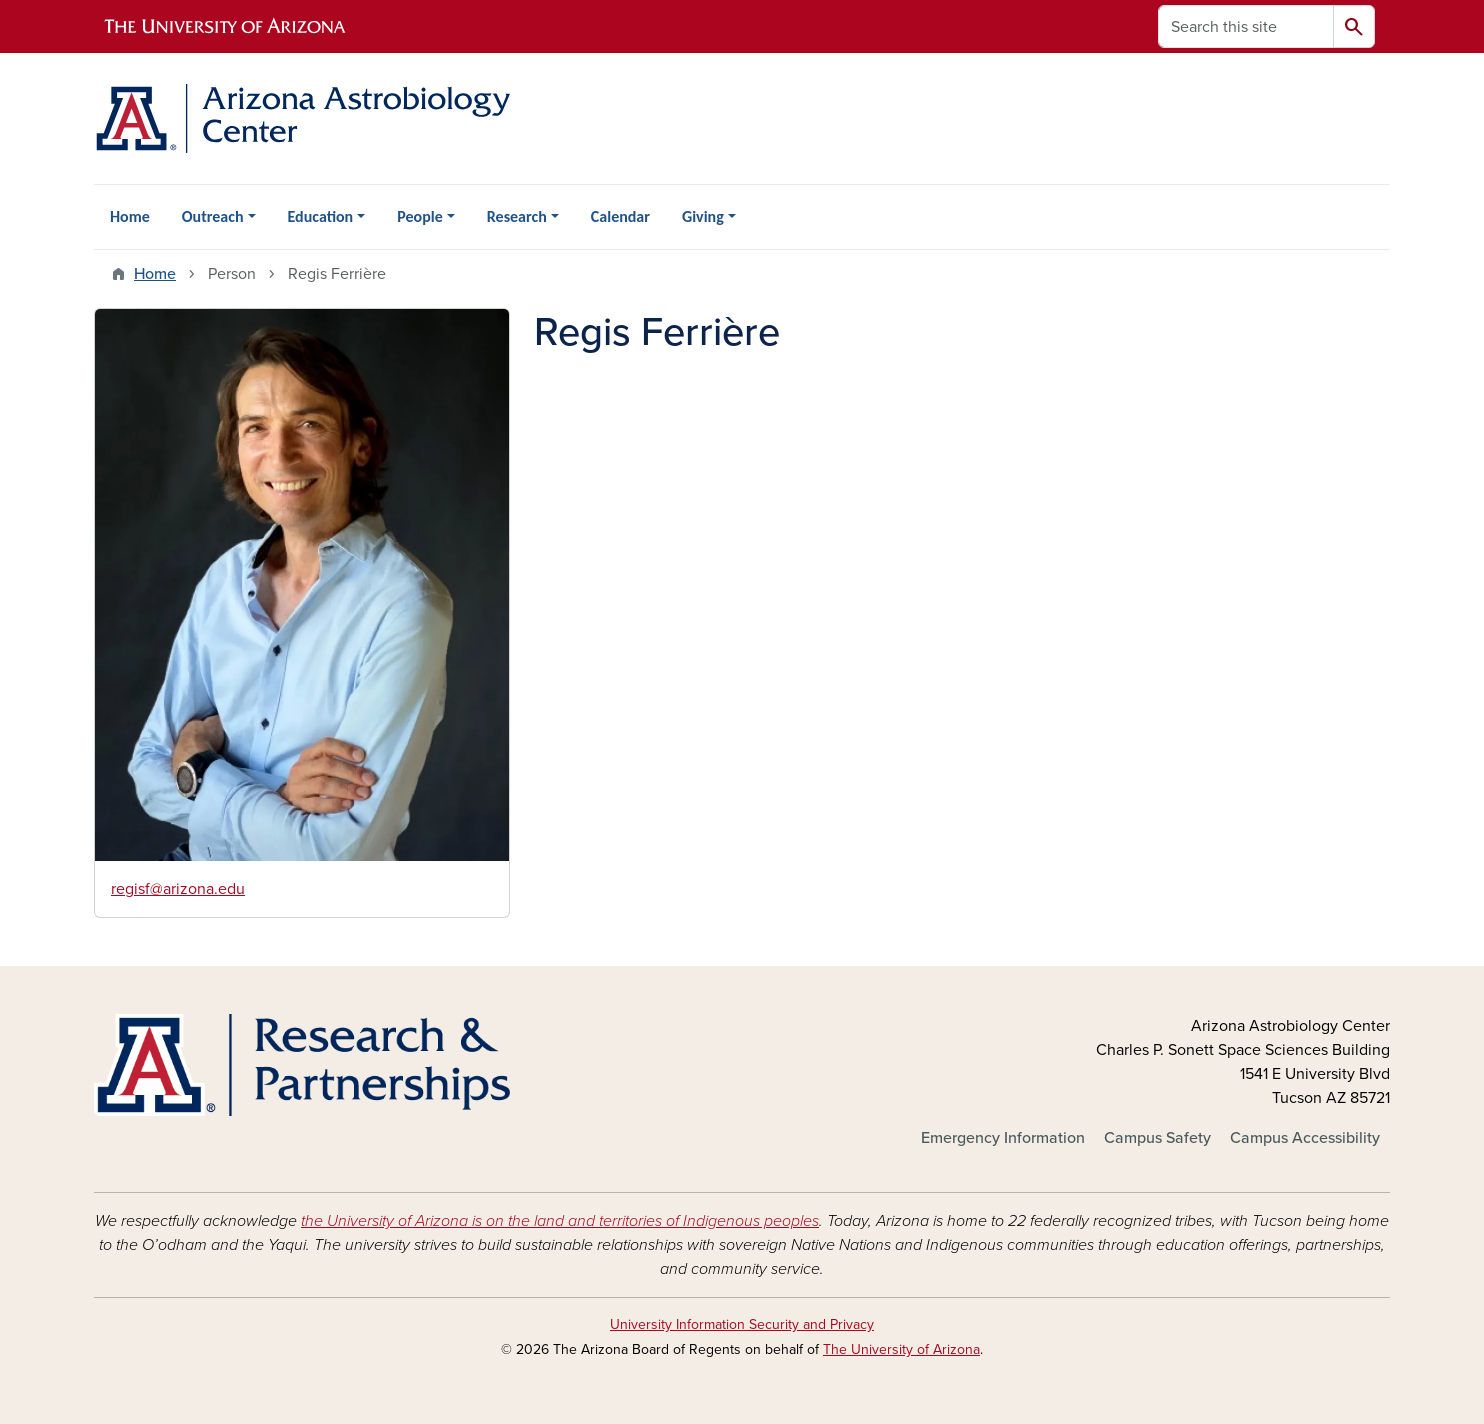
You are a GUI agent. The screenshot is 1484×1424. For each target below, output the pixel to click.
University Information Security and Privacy (742, 1324)
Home (130, 216)
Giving (703, 216)
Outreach (213, 216)
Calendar (620, 216)
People (419, 216)
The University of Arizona (901, 1349)
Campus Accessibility (1305, 1138)
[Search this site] (1246, 26)
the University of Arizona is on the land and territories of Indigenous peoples (560, 1221)
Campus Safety (1157, 1138)
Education (321, 216)
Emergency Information (1003, 1138)
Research (517, 216)
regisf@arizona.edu (178, 889)
